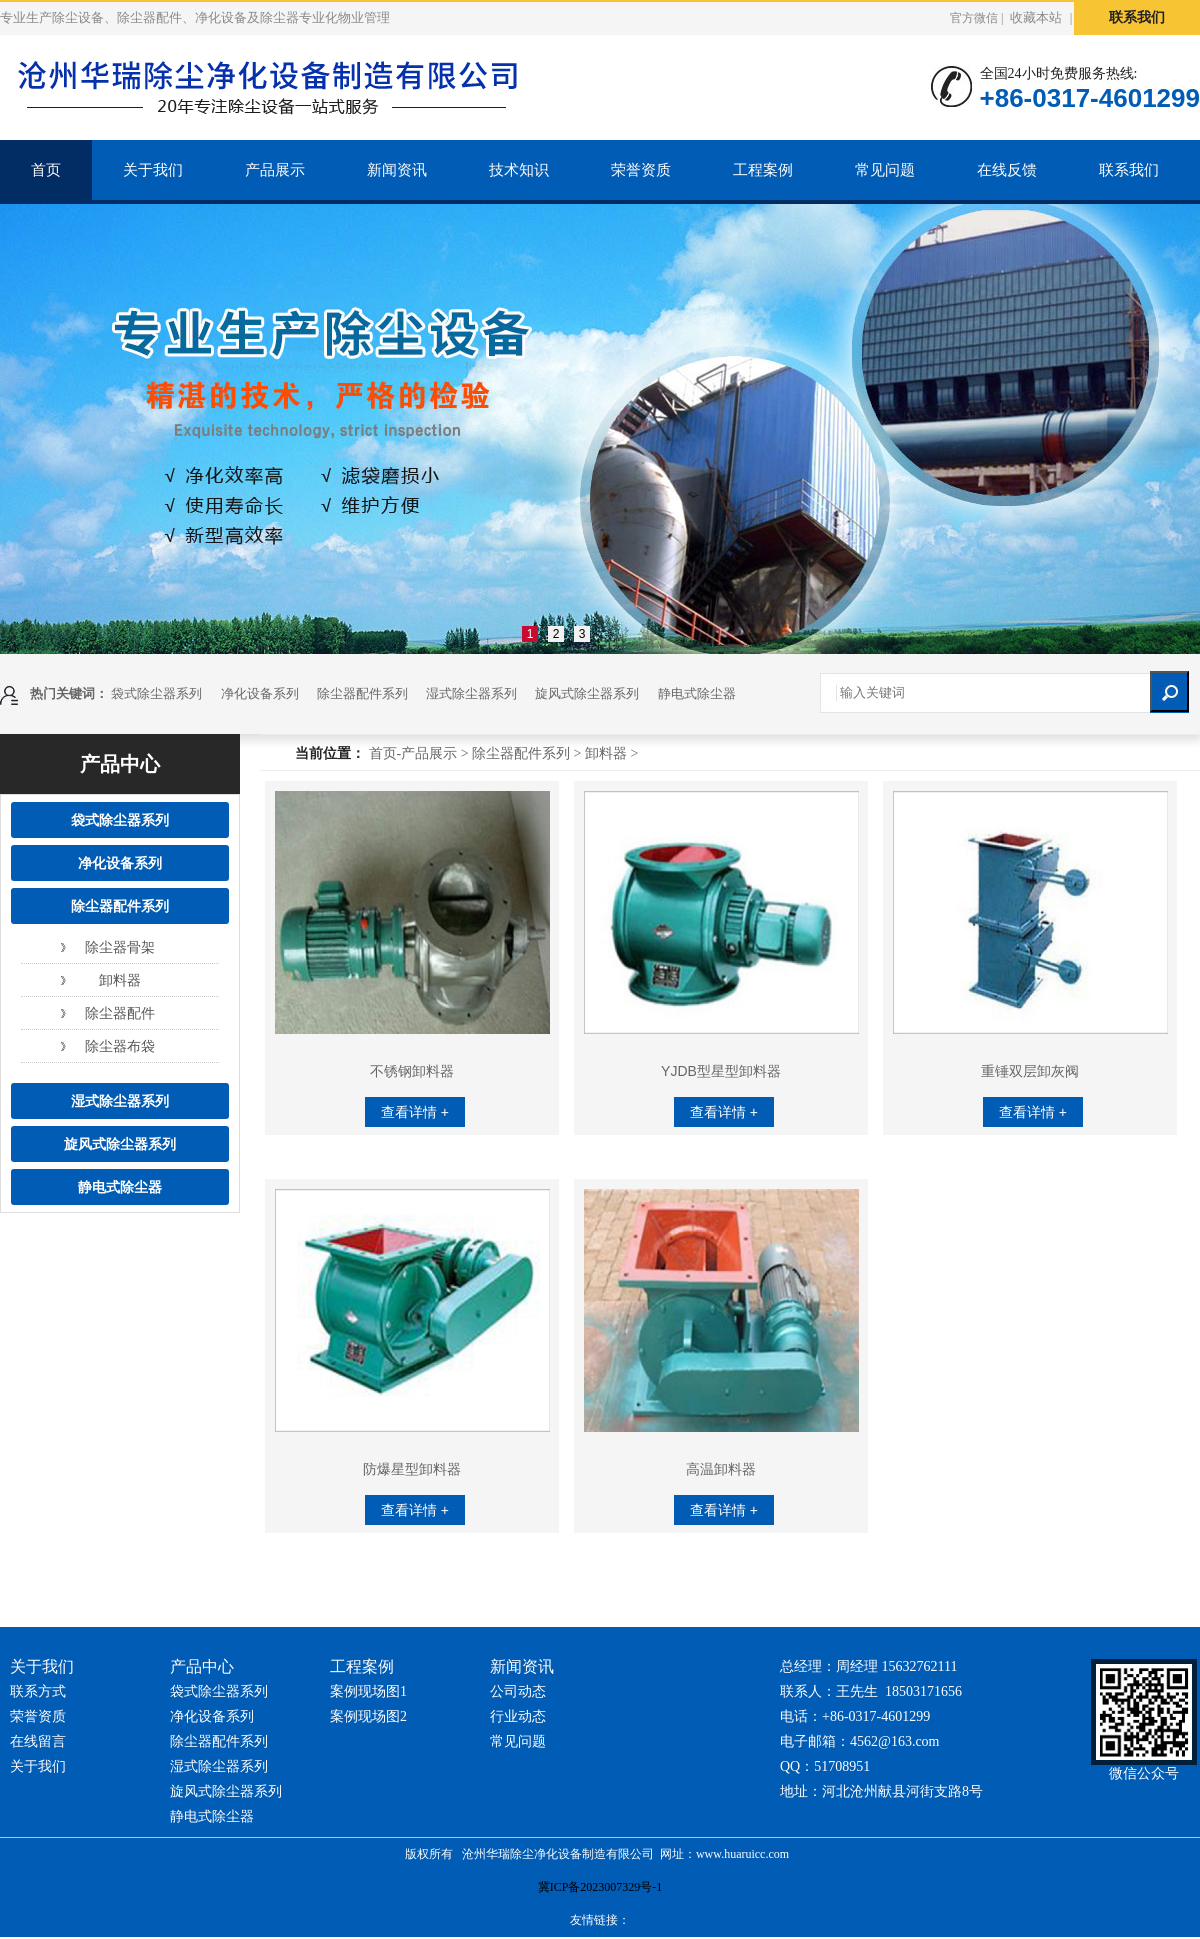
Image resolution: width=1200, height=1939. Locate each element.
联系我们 (1137, 17)
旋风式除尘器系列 (587, 693)
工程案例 (763, 170)
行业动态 (518, 1716)
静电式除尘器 (697, 693)
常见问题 (885, 170)
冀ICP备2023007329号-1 (600, 1887)
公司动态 (518, 1691)
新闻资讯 (397, 170)
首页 (46, 170)
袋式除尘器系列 (156, 693)
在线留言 (38, 1741)
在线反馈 (1007, 170)
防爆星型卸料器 (412, 1469)
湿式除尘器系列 (471, 693)
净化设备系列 (260, 693)
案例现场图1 (368, 1691)
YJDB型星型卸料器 (721, 1071)
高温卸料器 (721, 1469)
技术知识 (519, 170)
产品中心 (120, 764)
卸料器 (120, 980)
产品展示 (275, 170)
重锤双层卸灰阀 (1030, 1071)
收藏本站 (1036, 17)
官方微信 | (976, 18)
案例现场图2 (368, 1716)
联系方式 (38, 1691)
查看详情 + (415, 1112)
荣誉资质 (641, 170)
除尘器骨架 (120, 947)
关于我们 (153, 170)
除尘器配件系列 (362, 693)
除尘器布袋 (120, 1046)
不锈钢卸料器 (412, 1071)
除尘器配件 (120, 1013)
